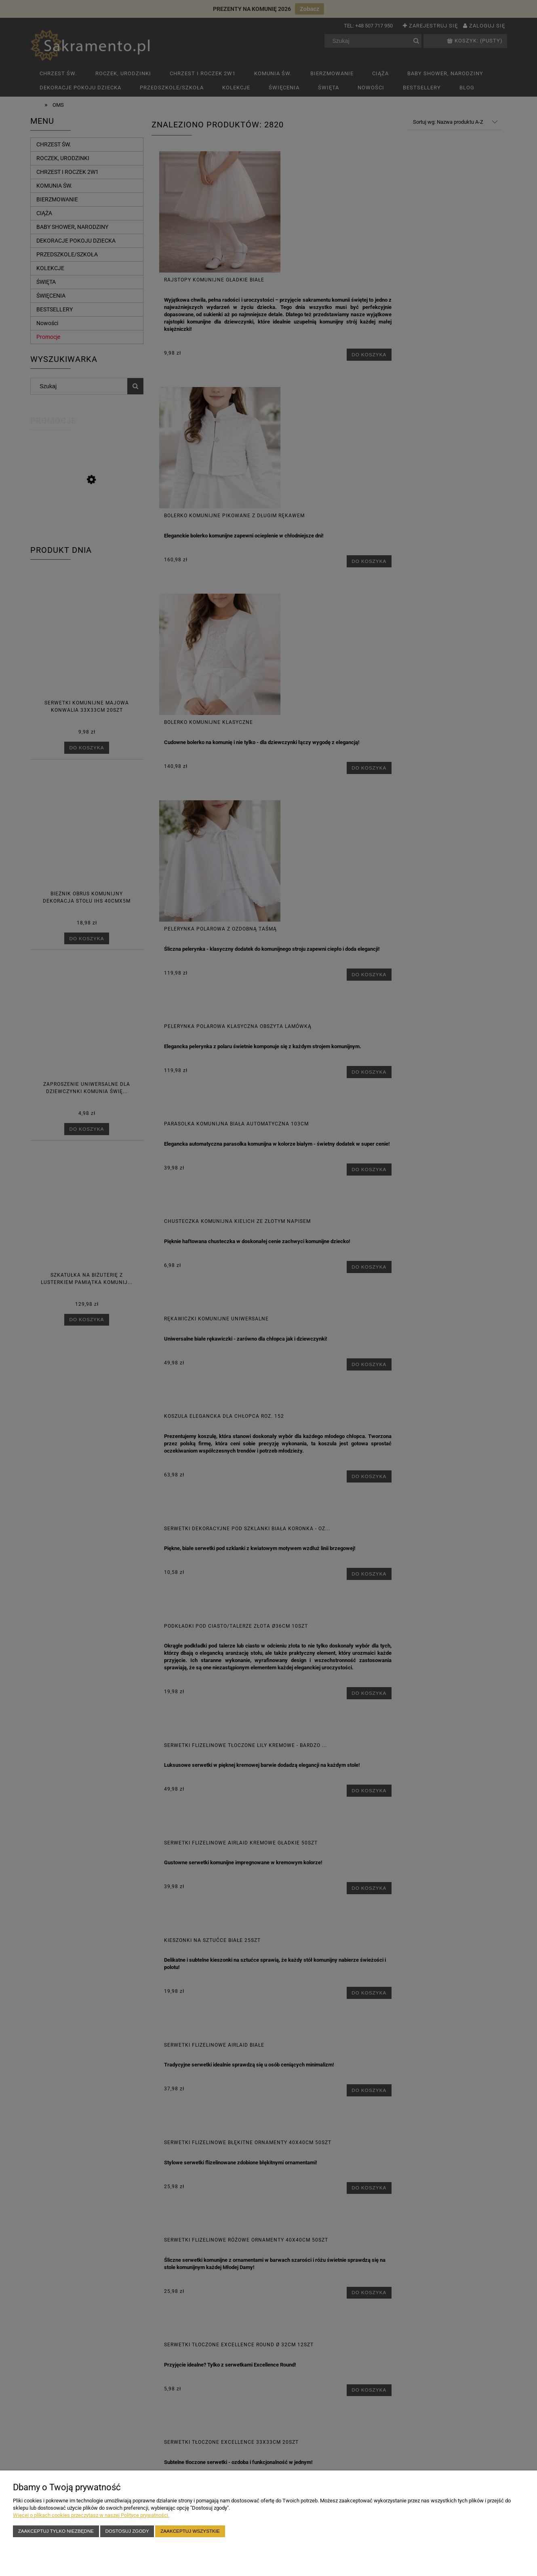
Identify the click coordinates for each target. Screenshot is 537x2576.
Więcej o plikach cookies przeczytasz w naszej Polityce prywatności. (91, 2515)
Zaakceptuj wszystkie (190, 2531)
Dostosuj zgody (127, 2531)
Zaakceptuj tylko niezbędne (56, 2531)
